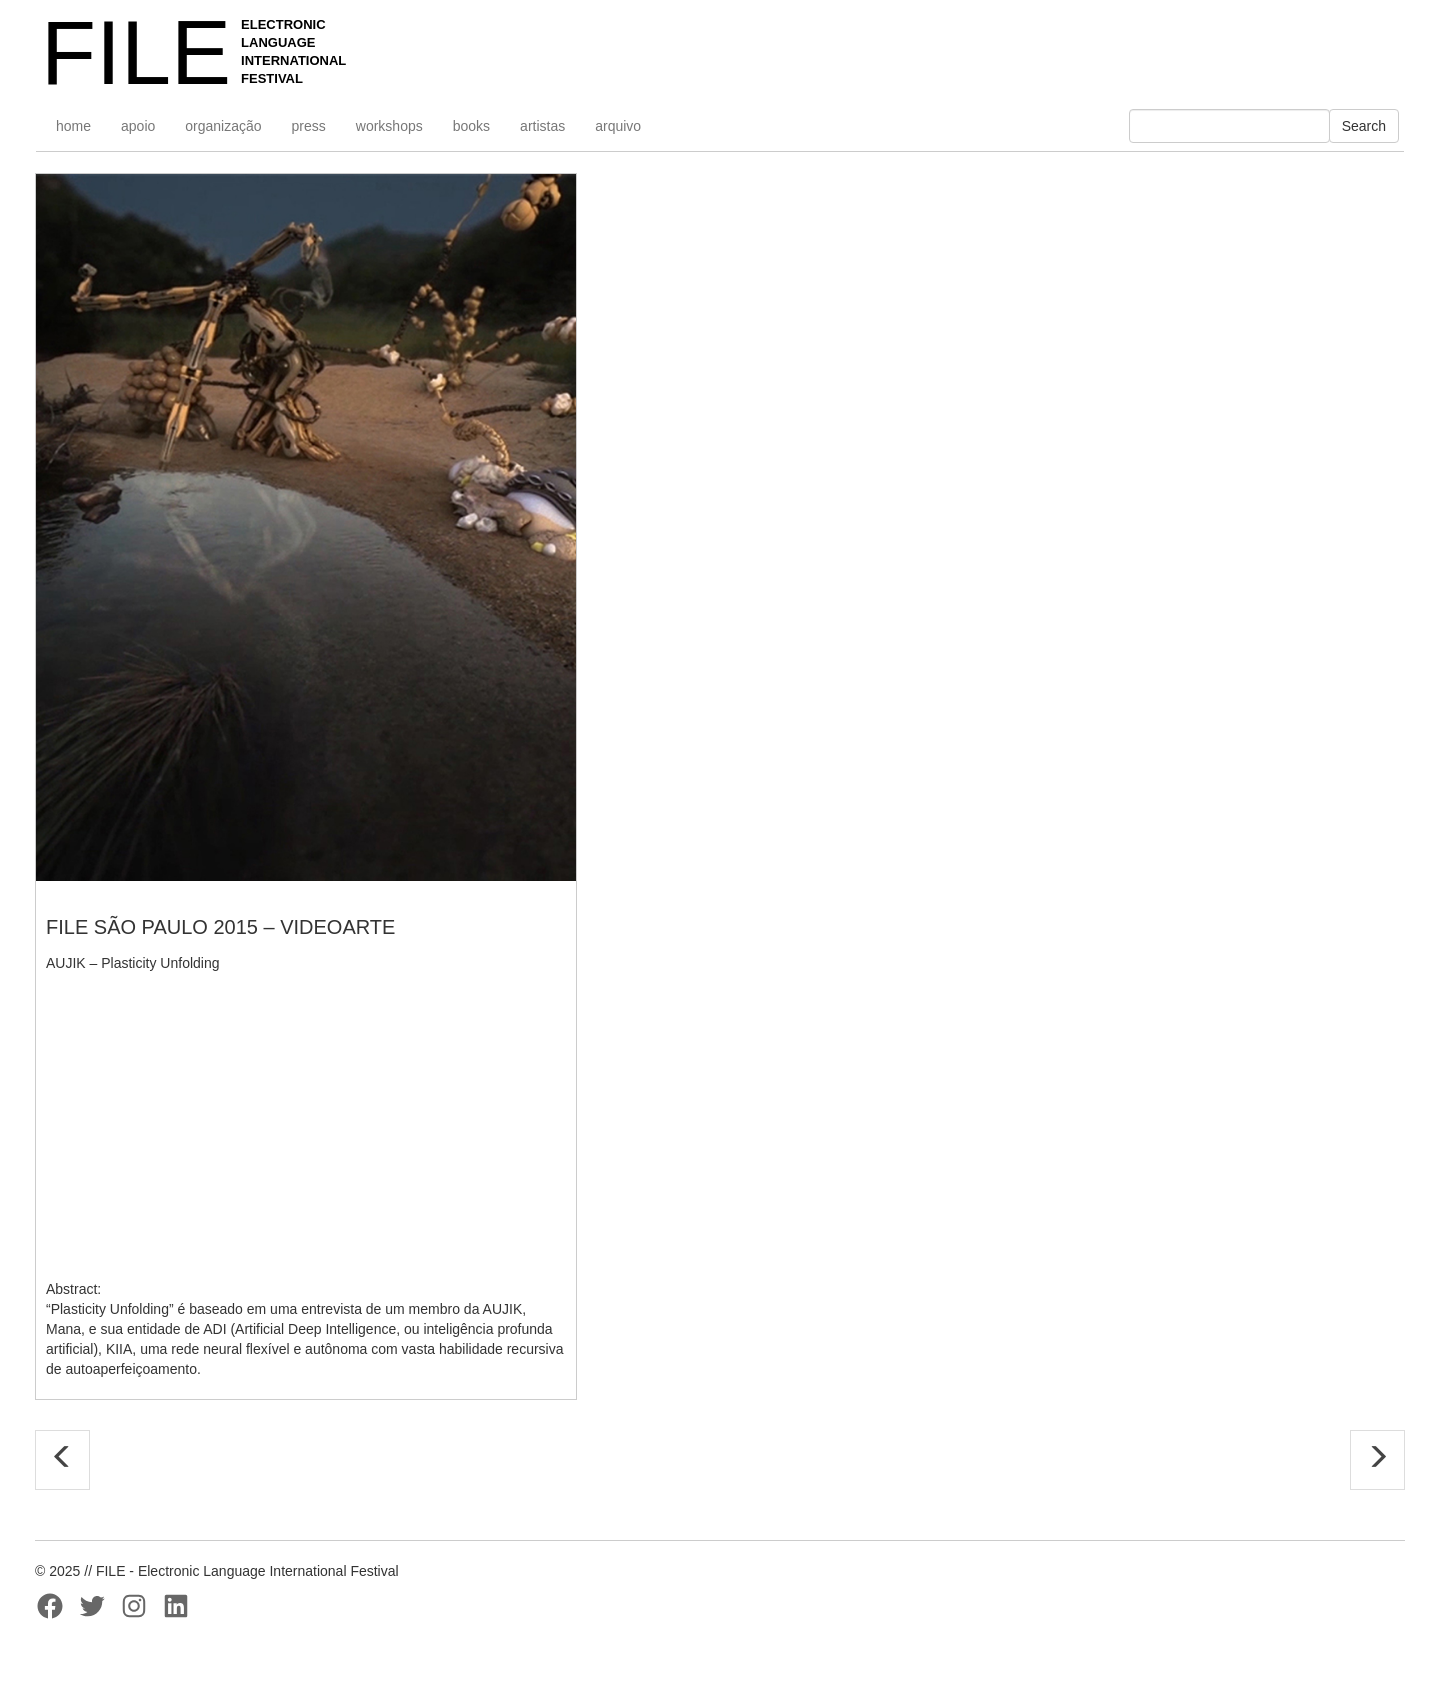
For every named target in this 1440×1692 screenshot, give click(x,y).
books (471, 126)
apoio (138, 126)
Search (1364, 126)
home (73, 126)
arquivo (618, 126)
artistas (542, 126)
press (309, 126)
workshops (389, 126)
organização (223, 126)
